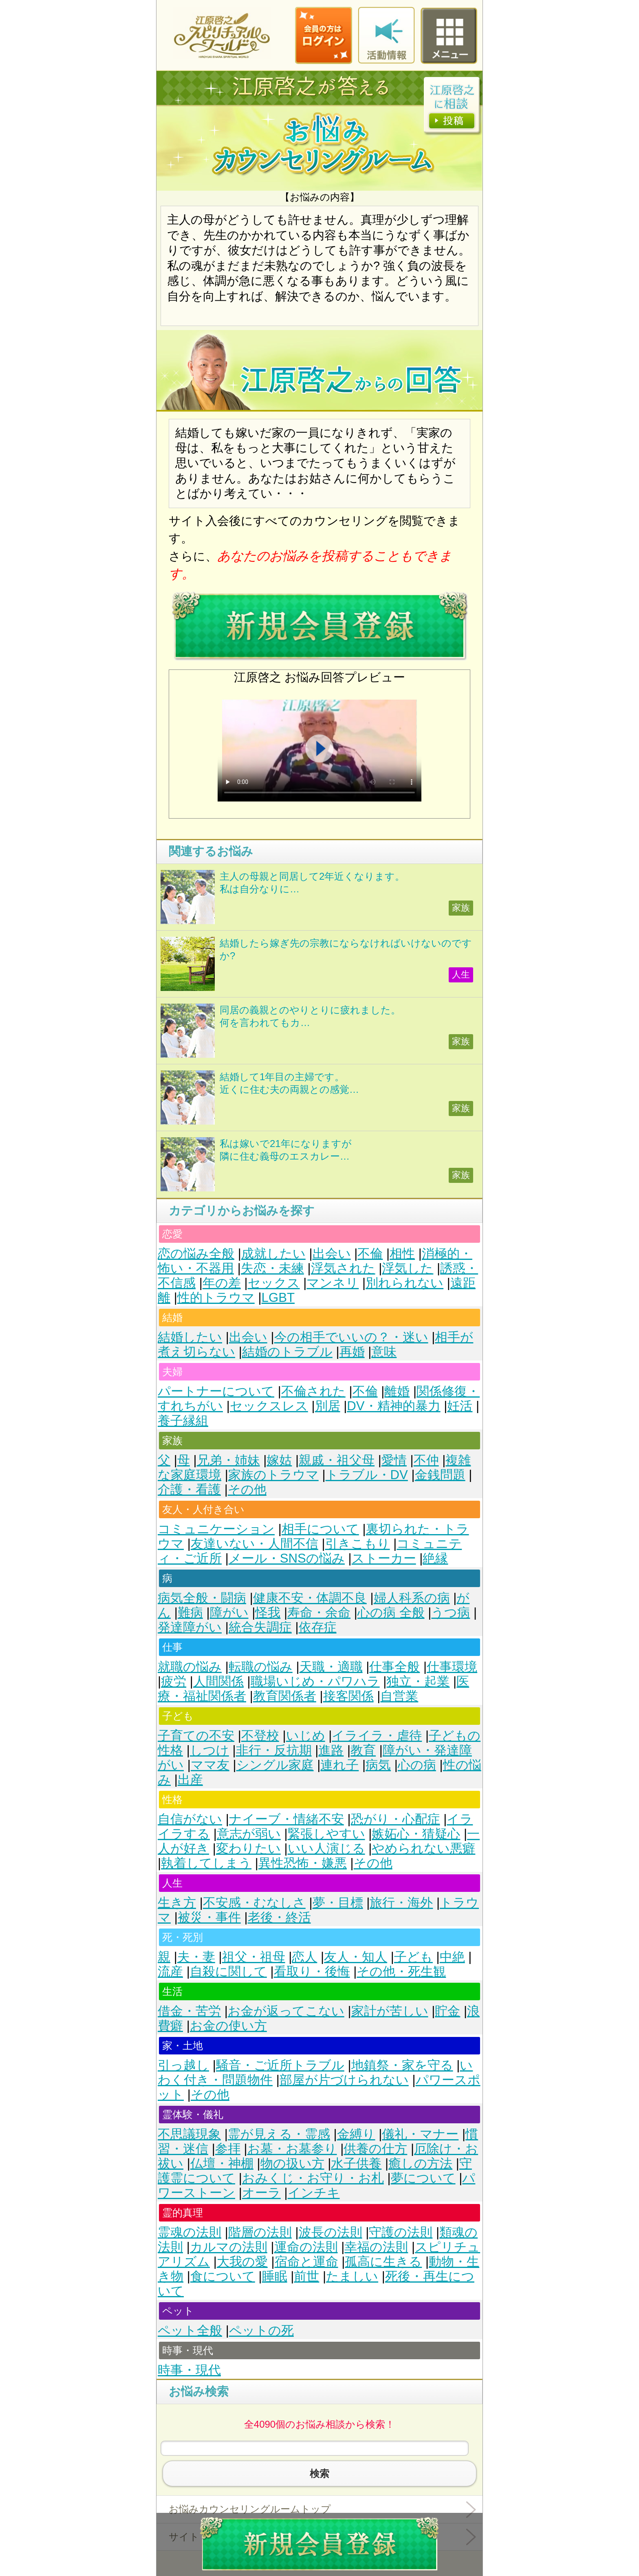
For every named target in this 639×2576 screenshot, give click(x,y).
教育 (363, 1750)
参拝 (227, 2149)
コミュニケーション (216, 1529)
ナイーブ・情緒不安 (286, 1819)
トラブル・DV (367, 1475)
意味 (384, 1352)
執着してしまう (206, 1863)
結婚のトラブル (287, 1352)
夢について (423, 2178)
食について (222, 2276)
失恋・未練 (272, 1268)
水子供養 (356, 2163)
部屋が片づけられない (344, 2080)
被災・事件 (209, 1917)
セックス (274, 1283)
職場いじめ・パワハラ (315, 1681)
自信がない (190, 1819)
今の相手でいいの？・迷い (351, 1337)
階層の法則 (260, 2232)
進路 (331, 1750)
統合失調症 (260, 1627)
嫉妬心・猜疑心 (416, 1834)
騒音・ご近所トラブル (280, 2065)
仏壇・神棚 (221, 2163)
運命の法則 (306, 2247)
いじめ (305, 1735)
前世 (306, 2276)
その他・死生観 (401, 1971)
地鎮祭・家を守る (402, 2065)
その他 (247, 1489)
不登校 (260, 1735)
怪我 (267, 1612)
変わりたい (248, 1848)
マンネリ (332, 1283)
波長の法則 (330, 2232)
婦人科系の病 (412, 1598)
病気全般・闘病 (202, 1598)
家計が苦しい (389, 2011)
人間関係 (218, 1681)
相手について (320, 1529)
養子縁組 (183, 1420)
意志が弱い (249, 1834)
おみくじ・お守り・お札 (313, 2178)
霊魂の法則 (189, 2232)
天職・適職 (331, 1667)
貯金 (447, 2011)
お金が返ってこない (286, 2011)
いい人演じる (326, 1848)
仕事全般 (394, 1667)
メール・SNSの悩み (287, 1558)
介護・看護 (189, 1489)
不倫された (313, 1391)
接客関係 (348, 1696)
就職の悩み (190, 1667)
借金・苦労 (189, 2011)
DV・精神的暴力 (393, 1406)
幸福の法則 (376, 2247)
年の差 (222, 1283)
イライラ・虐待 (377, 1735)
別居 (327, 1406)
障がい (229, 1612)
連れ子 (339, 1765)
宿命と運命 (306, 2262)
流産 (170, 1971)
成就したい (273, 1253)
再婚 (352, 1352)
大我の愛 (242, 2262)
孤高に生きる (383, 2262)
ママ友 (210, 1765)
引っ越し (183, 2065)
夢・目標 (338, 1903)
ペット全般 (190, 2330)
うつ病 (450, 1612)
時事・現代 (189, 2370)
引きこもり (357, 1544)
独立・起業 (418, 1681)
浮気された (343, 1268)
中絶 (452, 1957)
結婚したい (190, 1337)
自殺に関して (228, 1971)
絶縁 (435, 1558)
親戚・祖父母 (337, 1460)
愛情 (394, 1460)
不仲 (426, 1460)
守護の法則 (400, 2232)
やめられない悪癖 (423, 1848)
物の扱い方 (292, 2163)
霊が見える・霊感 (279, 2134)
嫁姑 (279, 1460)
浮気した (407, 1268)
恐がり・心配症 (395, 1819)
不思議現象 (189, 2134)
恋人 (304, 1957)
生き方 (177, 1903)
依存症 (318, 1627)
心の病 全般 (391, 1612)
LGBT (278, 1297)
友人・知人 (355, 1957)
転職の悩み (261, 1667)
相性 (402, 1253)
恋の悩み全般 (196, 1253)
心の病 (417, 1765)
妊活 (459, 1406)
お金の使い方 (228, 2026)
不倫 (370, 1253)
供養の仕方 (375, 2149)
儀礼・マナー (420, 2134)
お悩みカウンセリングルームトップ (250, 2508)
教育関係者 (284, 1696)
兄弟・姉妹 (228, 1460)
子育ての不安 (196, 1735)
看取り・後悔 (312, 1971)
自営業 (399, 1696)
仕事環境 (452, 1667)
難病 (190, 1612)
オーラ (261, 2193)
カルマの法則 (228, 2247)
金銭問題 (440, 1475)
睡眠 (274, 2276)
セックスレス (269, 1406)
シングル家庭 (275, 1765)
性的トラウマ (216, 1297)
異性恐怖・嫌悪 (302, 1863)
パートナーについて (216, 1391)
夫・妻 (196, 1957)
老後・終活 (279, 1917)
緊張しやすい (326, 1834)
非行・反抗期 (274, 1750)
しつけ (209, 1750)
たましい (352, 2276)
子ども (413, 1957)
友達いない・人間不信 (254, 1544)
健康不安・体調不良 (310, 1598)
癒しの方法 (420, 2163)
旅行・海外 (401, 1903)
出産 (190, 1779)
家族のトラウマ (273, 1475)
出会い (332, 1253)
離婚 (397, 1391)
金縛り (356, 2134)
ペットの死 (261, 2330)
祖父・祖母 (253, 1957)
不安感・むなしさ (254, 1903)
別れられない (404, 1283)
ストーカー (384, 1558)
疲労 (173, 1681)
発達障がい (190, 1627)
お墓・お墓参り (292, 2149)
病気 (378, 1765)
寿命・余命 (318, 1612)
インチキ (314, 2193)
